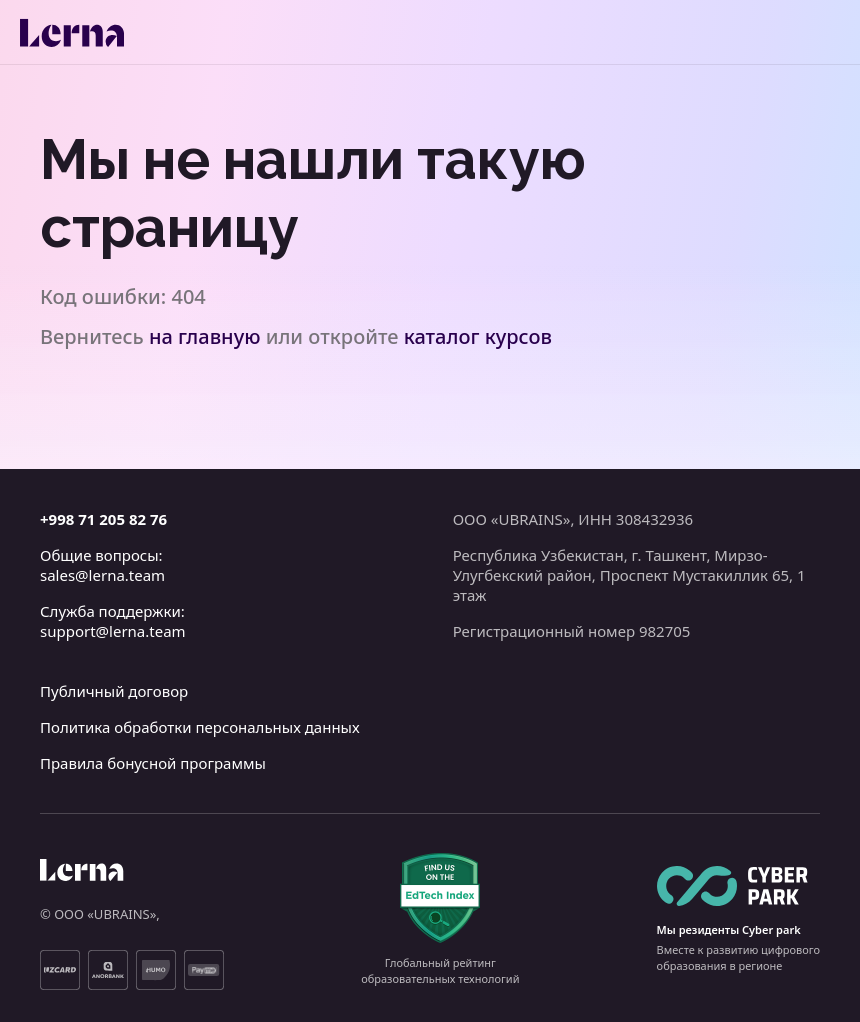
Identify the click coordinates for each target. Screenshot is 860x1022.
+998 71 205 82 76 (103, 519)
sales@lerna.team (102, 575)
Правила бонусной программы (153, 763)
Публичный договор (114, 691)
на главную (205, 336)
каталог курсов (478, 336)
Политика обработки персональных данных (200, 727)
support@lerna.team (113, 631)
